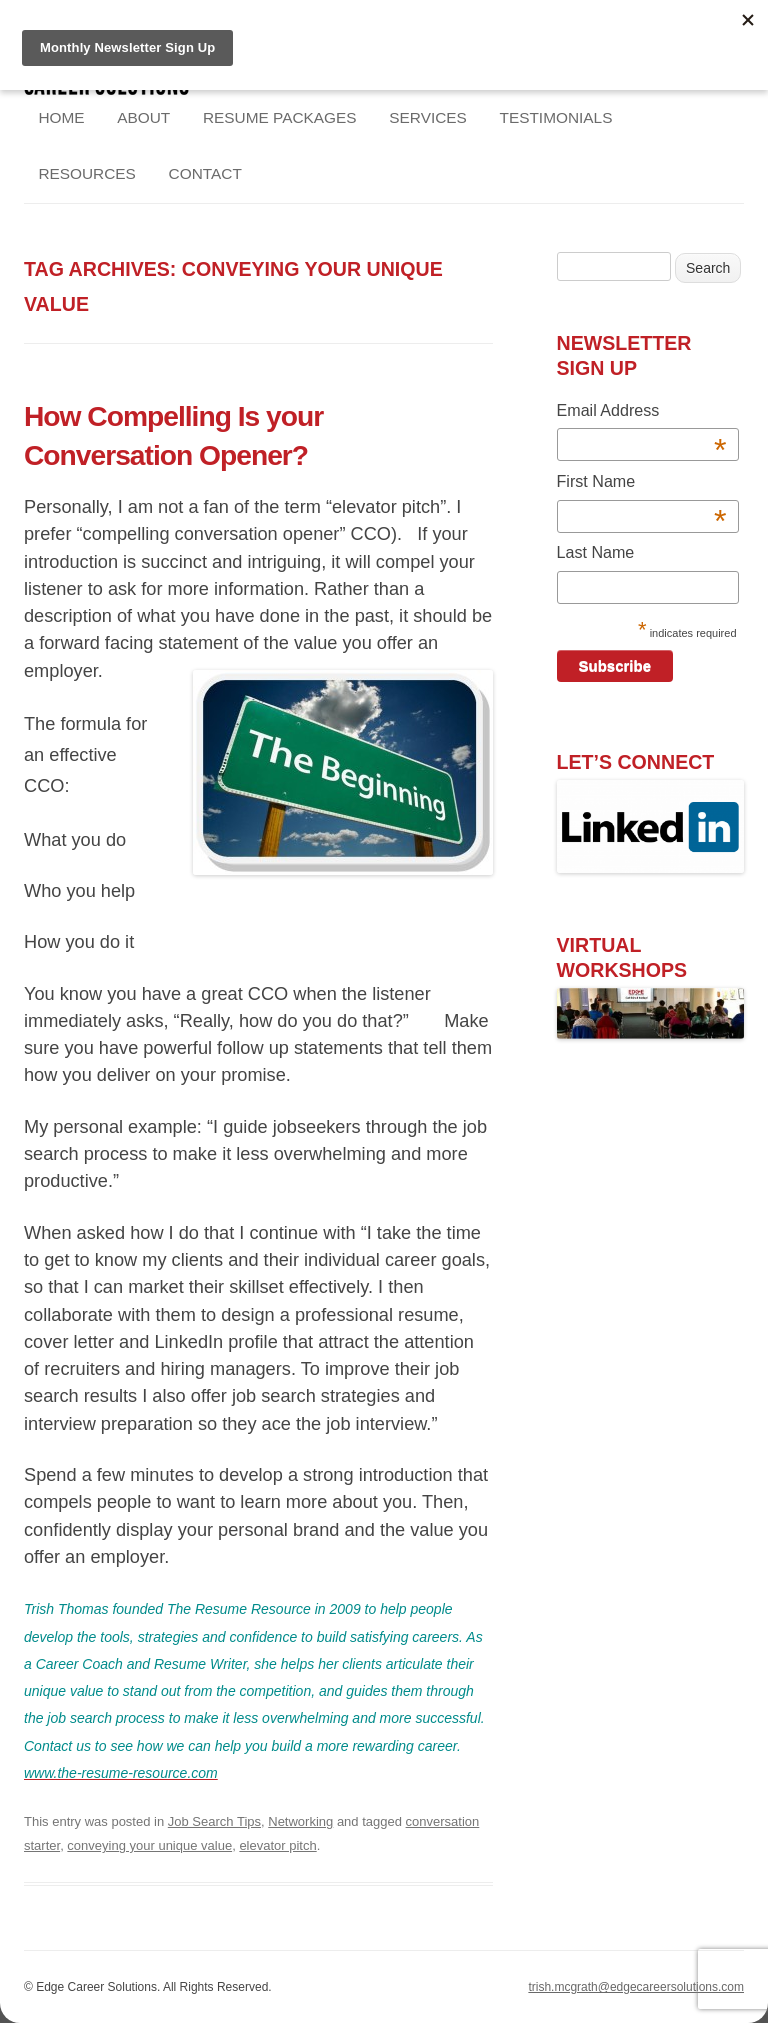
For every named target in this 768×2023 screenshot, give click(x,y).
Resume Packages (280, 117)
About (143, 117)
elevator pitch (277, 1845)
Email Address (642, 413)
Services (428, 117)
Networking (300, 1821)
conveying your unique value (149, 1845)
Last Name (596, 552)
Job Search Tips (214, 1821)
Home (61, 117)
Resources (87, 173)
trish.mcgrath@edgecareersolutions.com (636, 1987)
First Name (642, 484)
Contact (205, 173)
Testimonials (556, 117)
